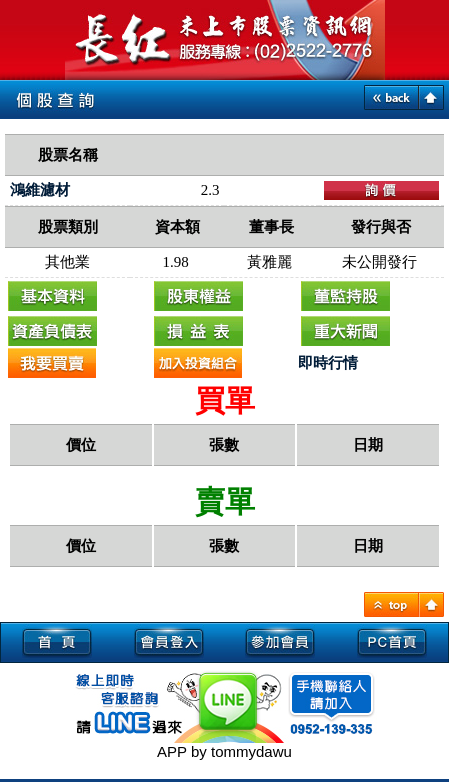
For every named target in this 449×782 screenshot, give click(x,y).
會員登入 (169, 641)
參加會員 (281, 641)
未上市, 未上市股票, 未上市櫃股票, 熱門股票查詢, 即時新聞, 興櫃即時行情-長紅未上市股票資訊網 (225, 40)
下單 (381, 190)
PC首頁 (392, 641)
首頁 (57, 641)
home (431, 97)
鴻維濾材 (40, 190)
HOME (431, 604)
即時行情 (328, 363)
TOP (391, 604)
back (391, 97)
